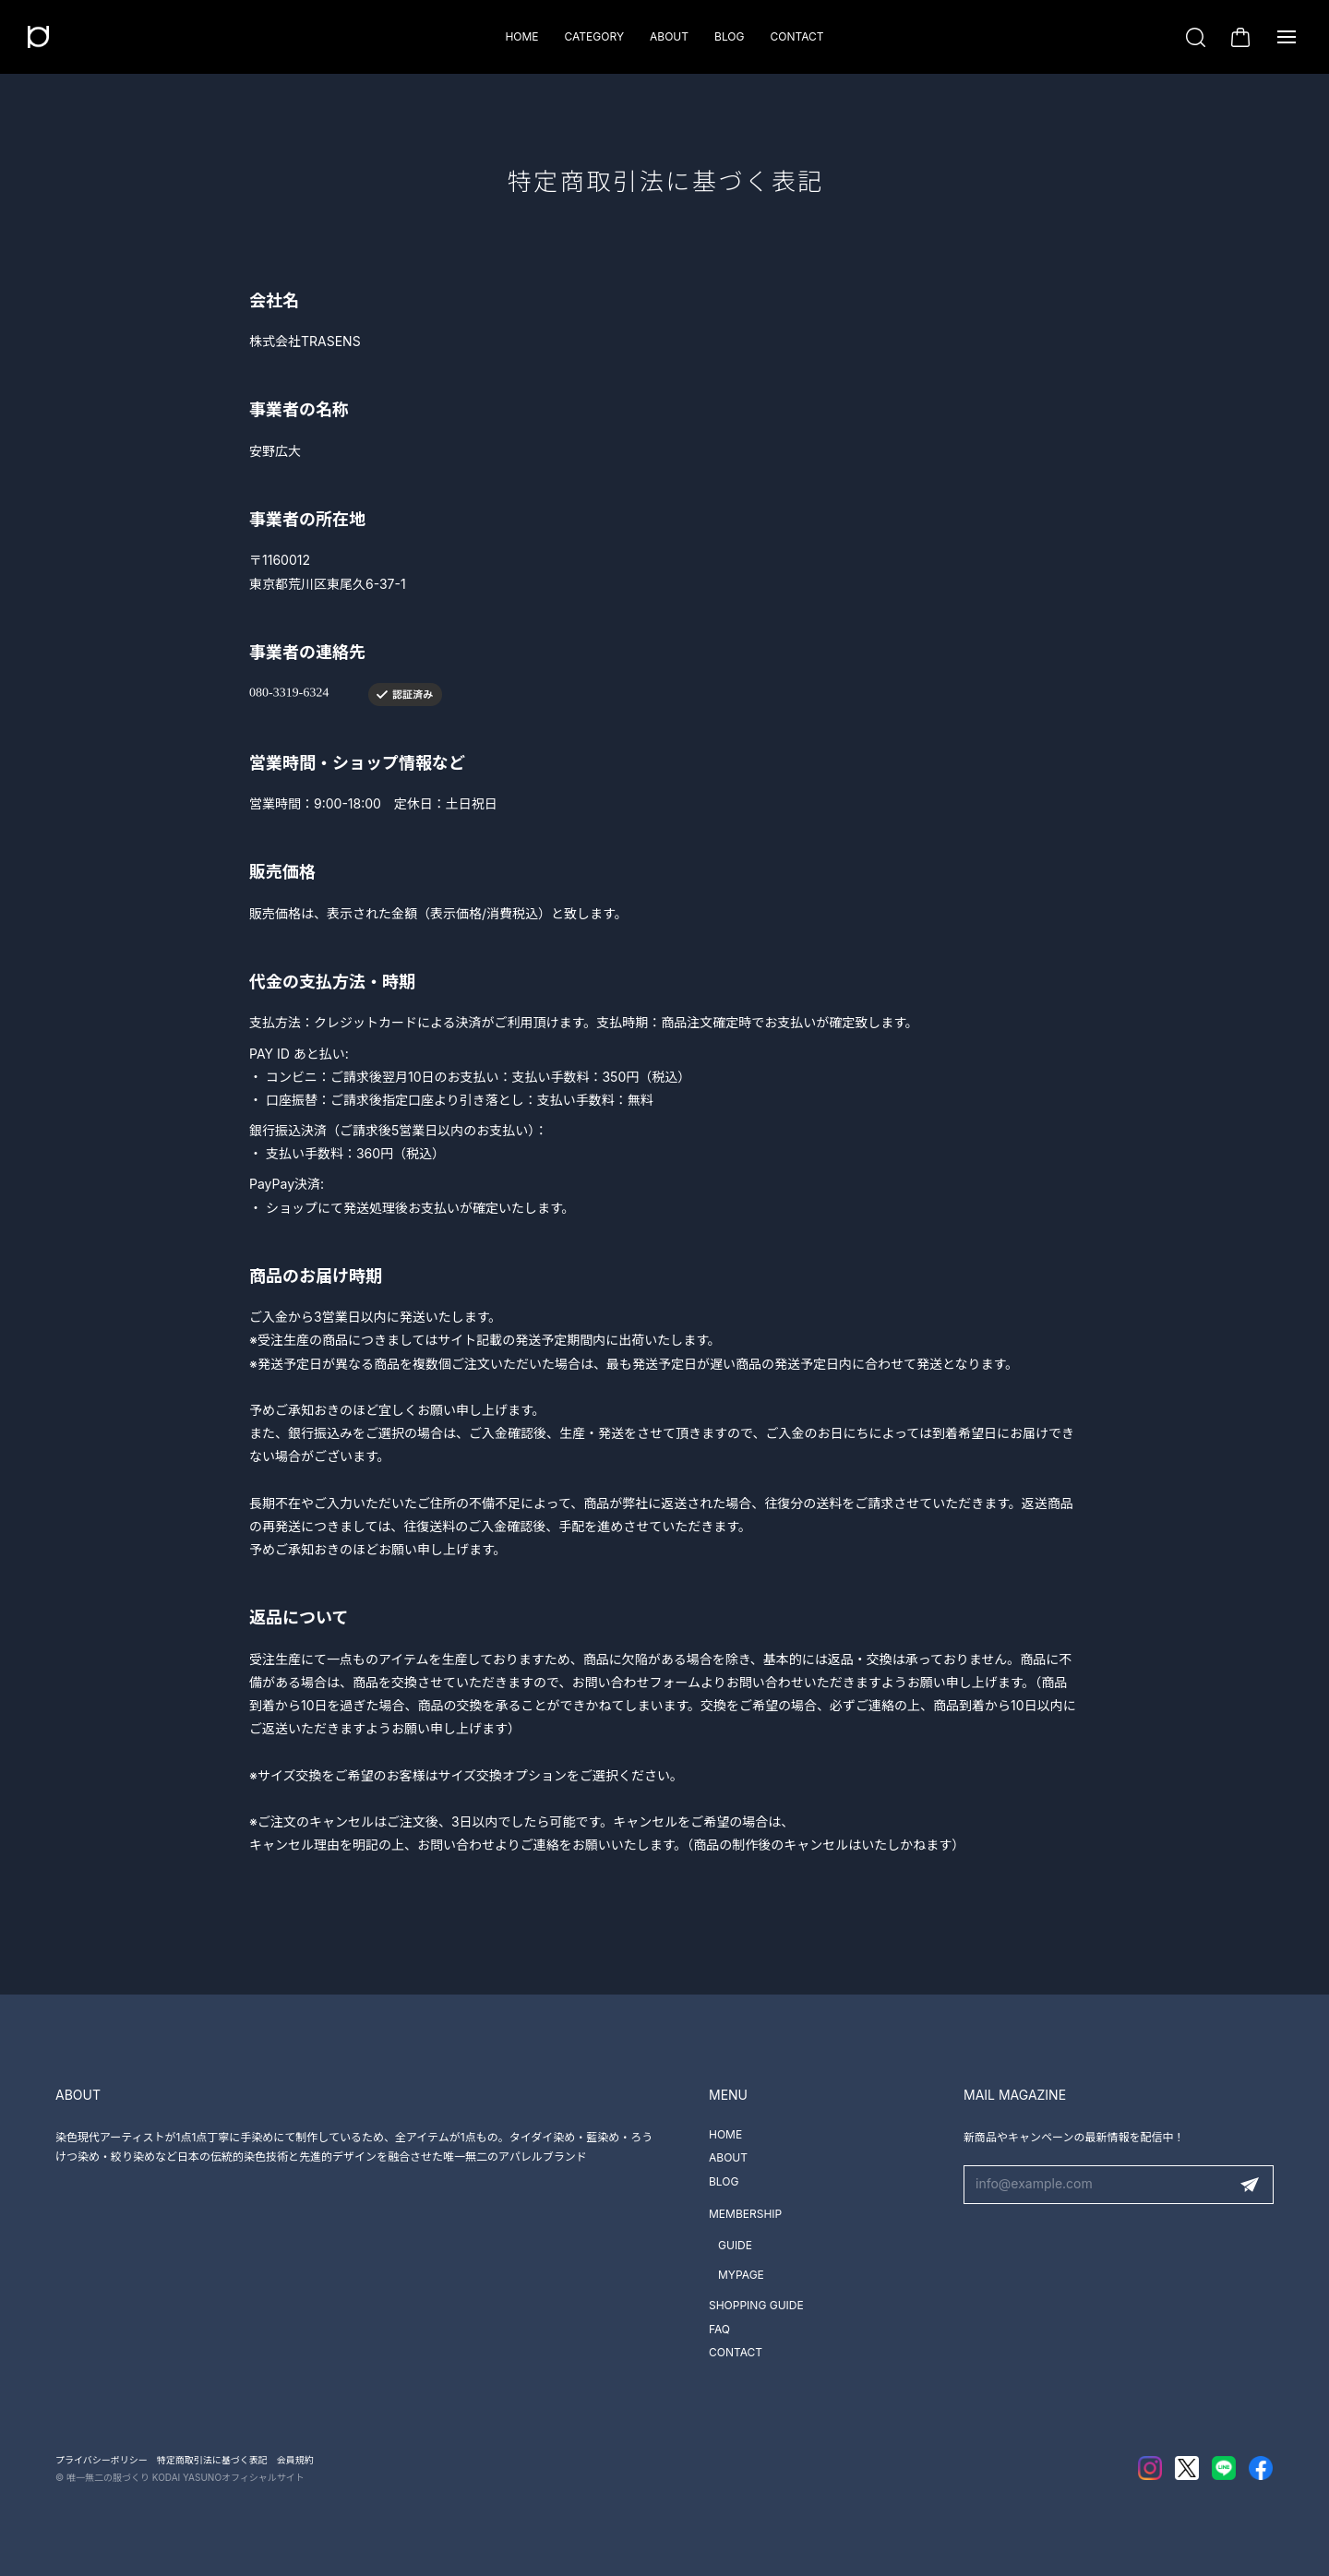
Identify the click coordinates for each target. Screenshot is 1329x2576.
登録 (1250, 2184)
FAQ (719, 2329)
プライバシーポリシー (101, 2459)
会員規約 (295, 2459)
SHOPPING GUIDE (756, 2305)
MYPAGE (741, 2275)
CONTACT (796, 36)
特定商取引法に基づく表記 (212, 2459)
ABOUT (669, 36)
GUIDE (735, 2245)
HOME (521, 36)
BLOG (729, 36)
